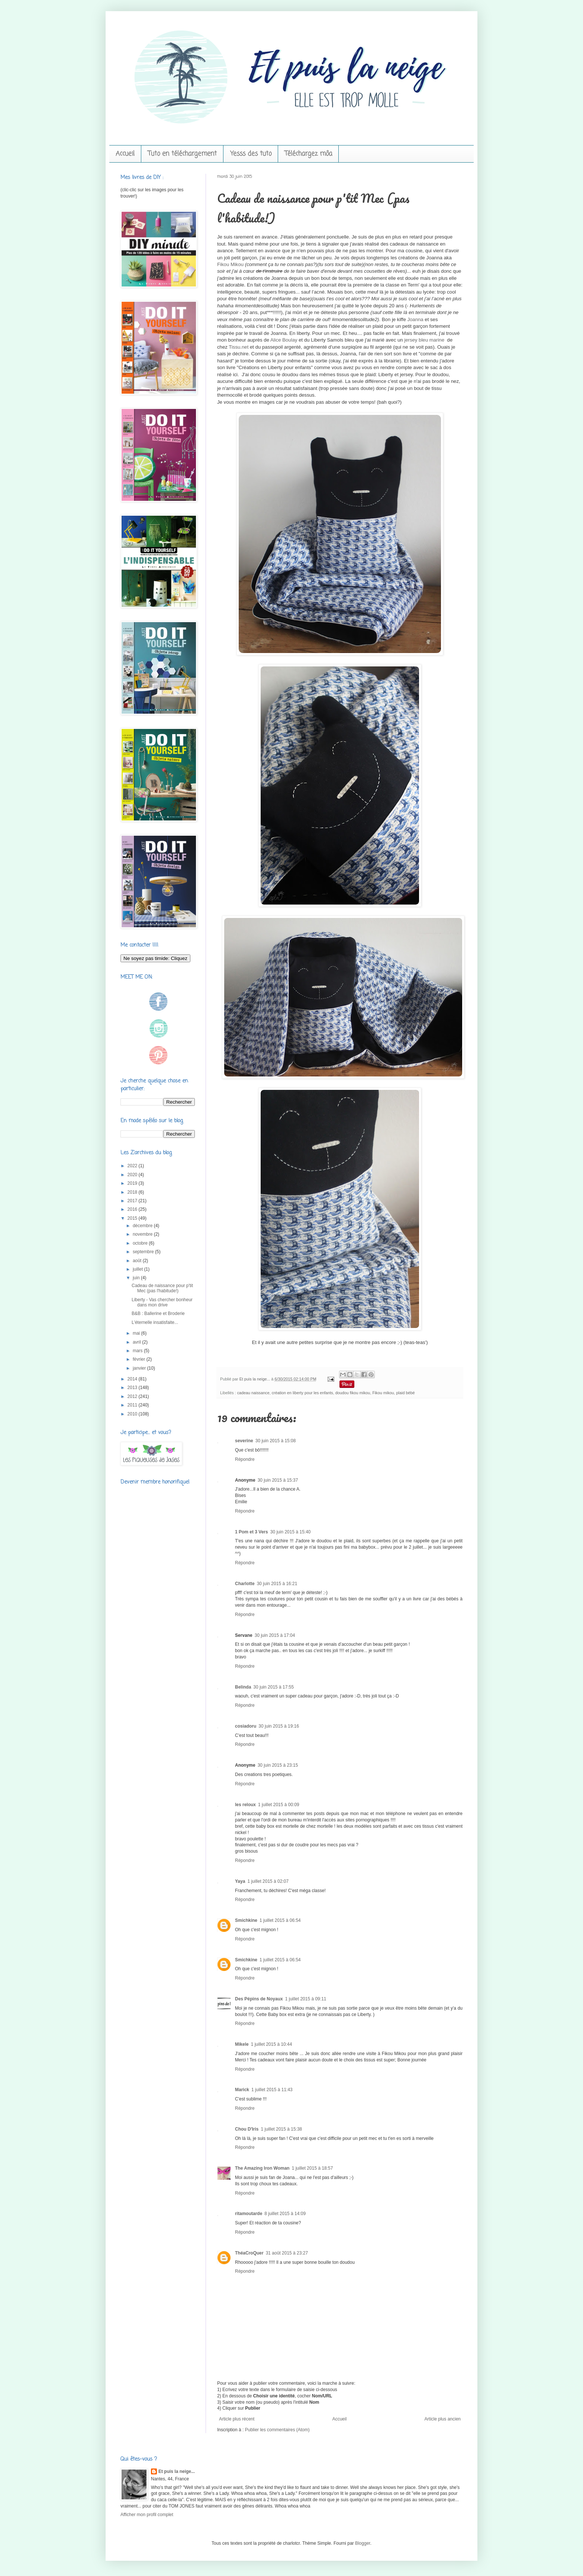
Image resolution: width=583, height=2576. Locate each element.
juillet (138, 1269)
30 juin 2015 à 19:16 (278, 1726)
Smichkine (246, 1920)
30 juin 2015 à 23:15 (278, 1765)
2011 (133, 1405)
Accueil (125, 154)
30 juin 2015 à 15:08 (275, 1440)
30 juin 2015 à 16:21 (277, 1583)
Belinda (243, 1687)
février (139, 1359)
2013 (133, 1387)
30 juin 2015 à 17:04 (275, 1635)
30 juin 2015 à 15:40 (290, 1532)
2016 (133, 1209)
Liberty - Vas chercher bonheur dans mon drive (162, 1302)
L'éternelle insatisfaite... (155, 1322)
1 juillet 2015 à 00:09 (278, 1804)
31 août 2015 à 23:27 (287, 2253)
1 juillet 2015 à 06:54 (280, 1920)
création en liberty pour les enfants (302, 1393)
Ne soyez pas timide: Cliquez (155, 958)
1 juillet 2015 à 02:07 (268, 1881)
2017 (133, 1200)
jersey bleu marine (424, 340)
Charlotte (245, 1583)
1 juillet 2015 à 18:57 (312, 2168)
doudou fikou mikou (352, 1393)
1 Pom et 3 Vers (251, 1532)
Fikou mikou (383, 1393)
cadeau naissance (253, 1393)
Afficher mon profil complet (146, 2514)
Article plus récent (236, 2419)
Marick (242, 2089)
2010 (133, 1414)
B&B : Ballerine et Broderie (158, 1313)
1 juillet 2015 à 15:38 (281, 2129)
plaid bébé (405, 1393)
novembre (143, 1234)
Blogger (362, 2543)
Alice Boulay (283, 340)
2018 (133, 1192)
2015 (133, 1218)
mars (138, 1350)
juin (137, 1277)
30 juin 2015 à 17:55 (273, 1687)
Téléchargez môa (308, 154)
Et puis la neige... (255, 1379)
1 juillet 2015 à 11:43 (272, 2089)
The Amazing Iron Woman (262, 2168)
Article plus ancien (443, 2419)
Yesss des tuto (250, 154)
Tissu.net (238, 347)
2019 (133, 1183)
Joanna (415, 319)
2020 (133, 1174)
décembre (143, 1225)
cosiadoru (245, 1726)
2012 (133, 1396)
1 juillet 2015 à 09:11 (305, 1998)
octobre (141, 1243)
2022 (133, 1165)
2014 (133, 1379)
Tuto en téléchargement (182, 154)
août (138, 1260)
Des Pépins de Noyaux (259, 1998)
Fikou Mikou (230, 264)
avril (137, 1342)
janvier (140, 1368)
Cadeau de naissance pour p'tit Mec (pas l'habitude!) (162, 1288)
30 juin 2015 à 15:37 (278, 1480)
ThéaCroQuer (249, 2253)
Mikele (242, 2044)
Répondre (245, 1459)
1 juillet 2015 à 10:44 (271, 2044)
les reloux (245, 1804)
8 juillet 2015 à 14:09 (285, 2213)
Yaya (240, 1881)
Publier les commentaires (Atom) (277, 2429)
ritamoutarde (248, 2213)
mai (137, 1333)
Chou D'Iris (247, 2129)
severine (244, 1440)
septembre (144, 1251)
